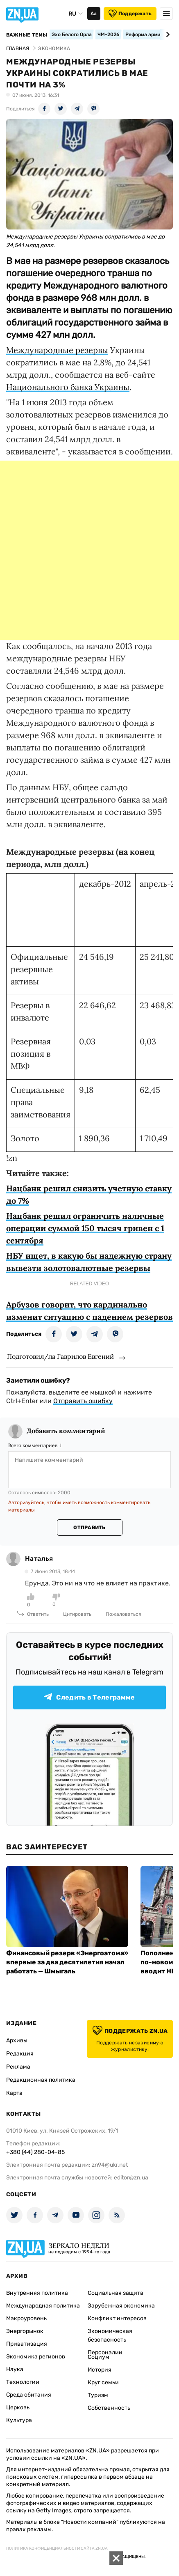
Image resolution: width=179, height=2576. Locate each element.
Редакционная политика (40, 2079)
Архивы (16, 2040)
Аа (94, 13)
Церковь (17, 2407)
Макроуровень (26, 2318)
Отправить (89, 1527)
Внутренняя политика (37, 2292)
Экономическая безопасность (110, 2335)
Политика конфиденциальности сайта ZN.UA (57, 2548)
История (99, 2369)
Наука (14, 2369)
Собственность (109, 2407)
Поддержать (130, 13)
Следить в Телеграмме (89, 1697)
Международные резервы (57, 350)
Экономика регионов (35, 2356)
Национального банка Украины (67, 387)
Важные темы (27, 35)
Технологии (22, 2382)
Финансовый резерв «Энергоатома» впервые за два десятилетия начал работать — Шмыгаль (67, 1962)
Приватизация (26, 2343)
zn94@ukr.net (110, 2164)
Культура (19, 2420)
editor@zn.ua (131, 2177)
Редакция (20, 2053)
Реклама (18, 2066)
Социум (98, 2356)
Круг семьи (103, 2382)
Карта (14, 2093)
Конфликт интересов (117, 2318)
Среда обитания (28, 2394)
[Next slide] (166, 34)
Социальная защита (115, 2292)
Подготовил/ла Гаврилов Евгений (60, 1356)
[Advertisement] (89, 550)
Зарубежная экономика (121, 2305)
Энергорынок (24, 2331)
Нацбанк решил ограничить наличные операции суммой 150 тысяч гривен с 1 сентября (85, 1228)
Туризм (98, 2395)
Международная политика (43, 2305)
